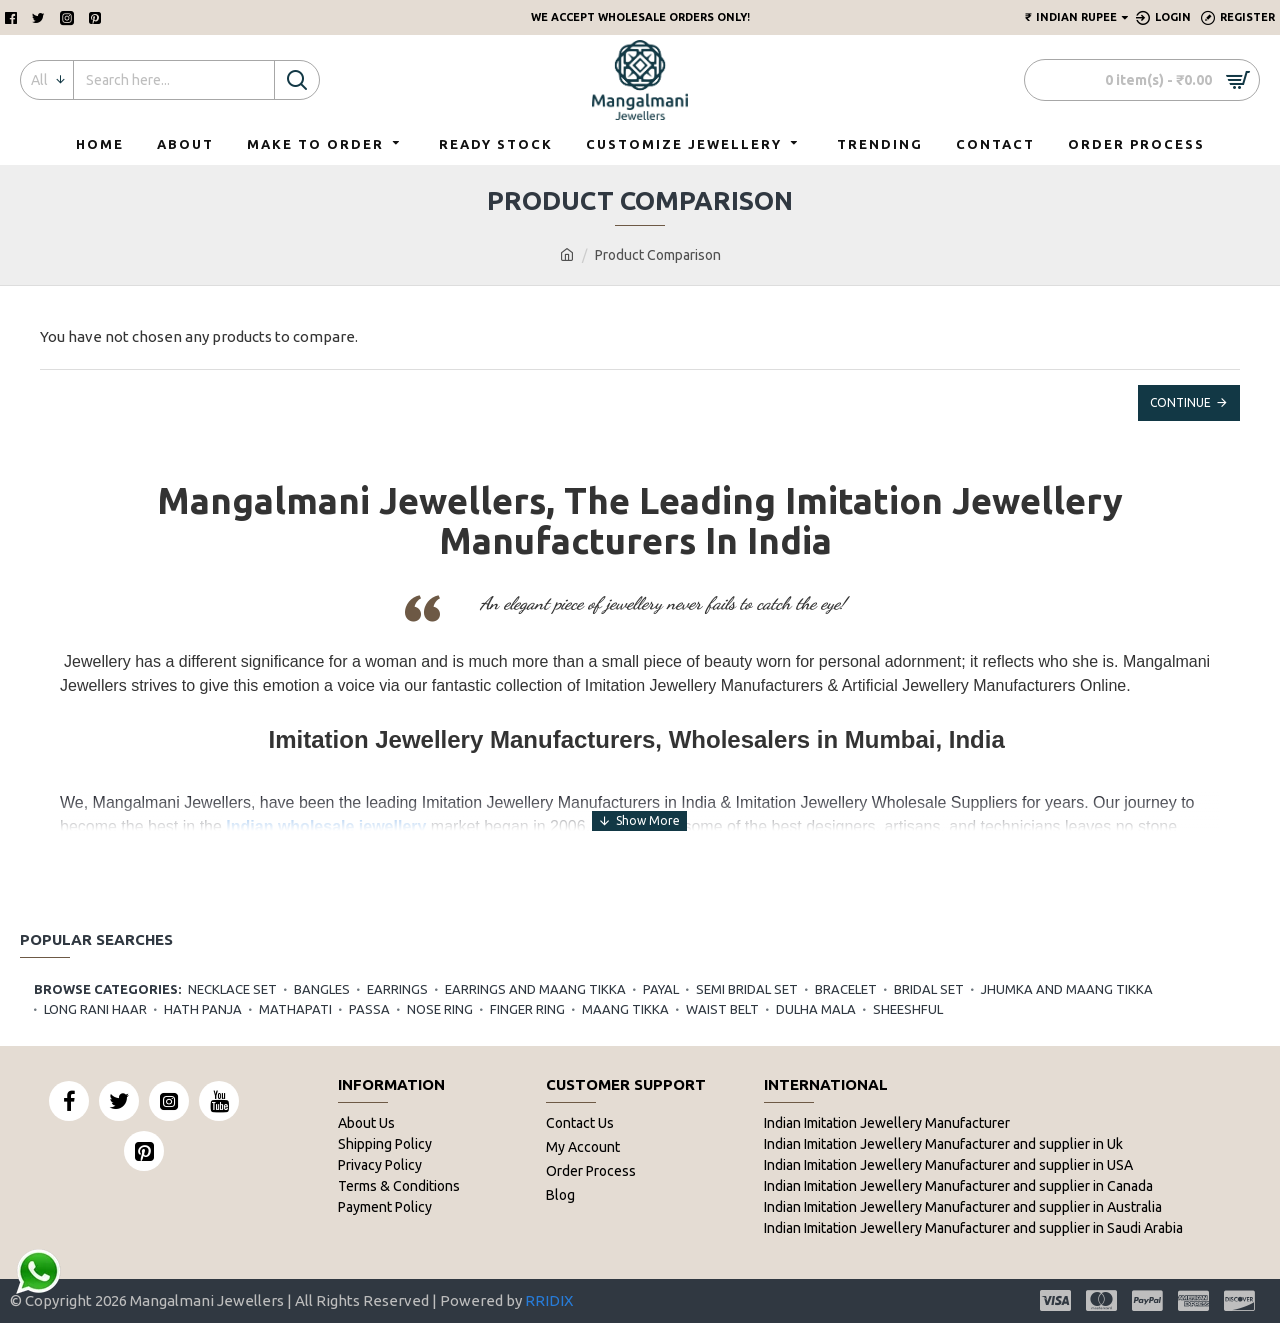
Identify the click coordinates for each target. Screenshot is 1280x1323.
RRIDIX (549, 1300)
